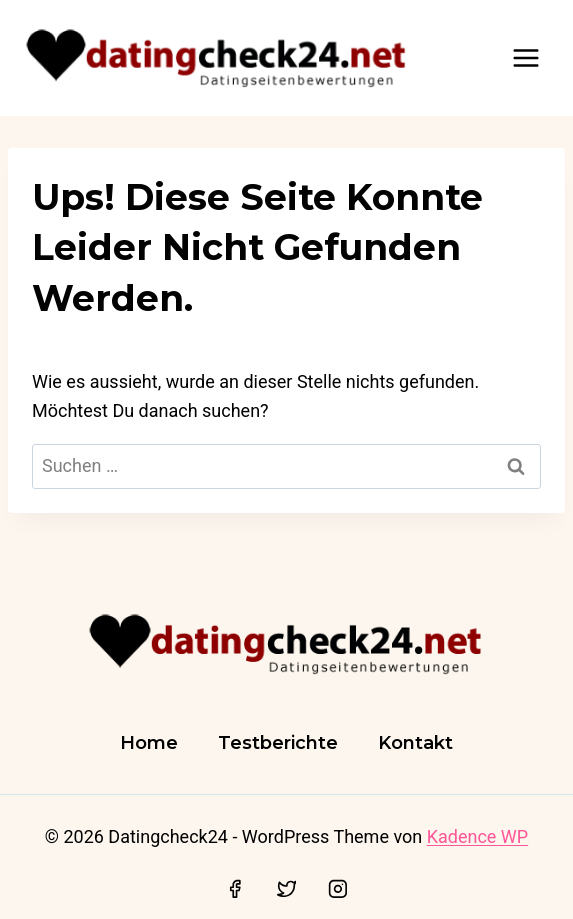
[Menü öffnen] (525, 57)
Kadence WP (477, 836)
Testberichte (278, 743)
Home (149, 743)
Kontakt (415, 743)
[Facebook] (235, 889)
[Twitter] (287, 889)
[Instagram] (338, 889)
